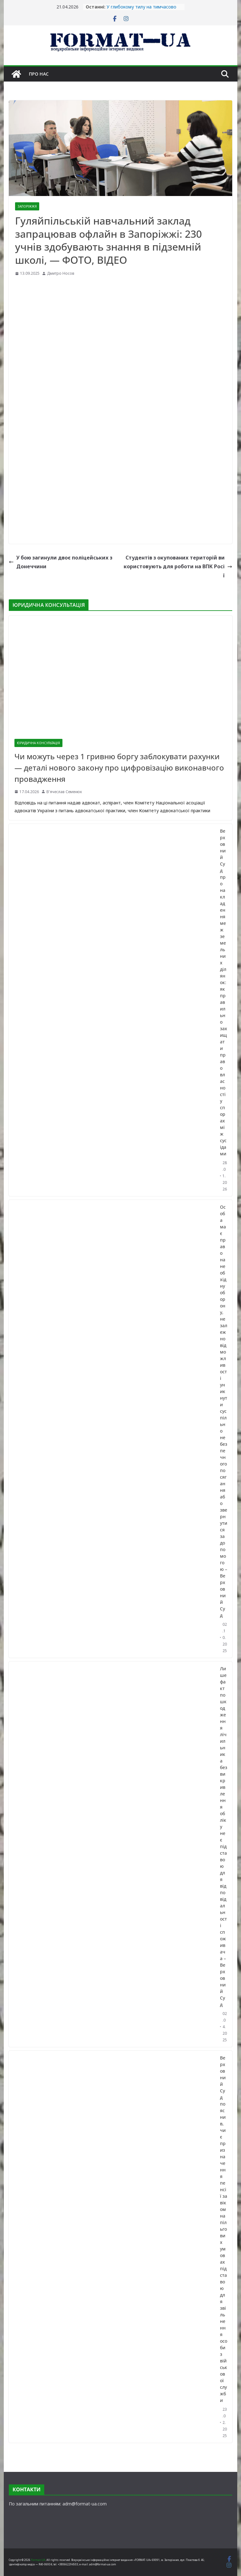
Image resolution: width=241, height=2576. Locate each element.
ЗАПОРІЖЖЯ (27, 206)
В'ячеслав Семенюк (64, 791)
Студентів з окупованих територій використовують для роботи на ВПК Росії (178, 566)
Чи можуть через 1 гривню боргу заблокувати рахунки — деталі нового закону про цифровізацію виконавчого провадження (119, 767)
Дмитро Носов (60, 273)
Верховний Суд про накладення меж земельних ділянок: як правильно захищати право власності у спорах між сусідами (223, 992)
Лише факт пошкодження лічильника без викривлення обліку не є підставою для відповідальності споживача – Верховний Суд (223, 1836)
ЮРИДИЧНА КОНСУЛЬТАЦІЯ (38, 743)
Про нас (39, 74)
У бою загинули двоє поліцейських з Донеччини (60, 562)
